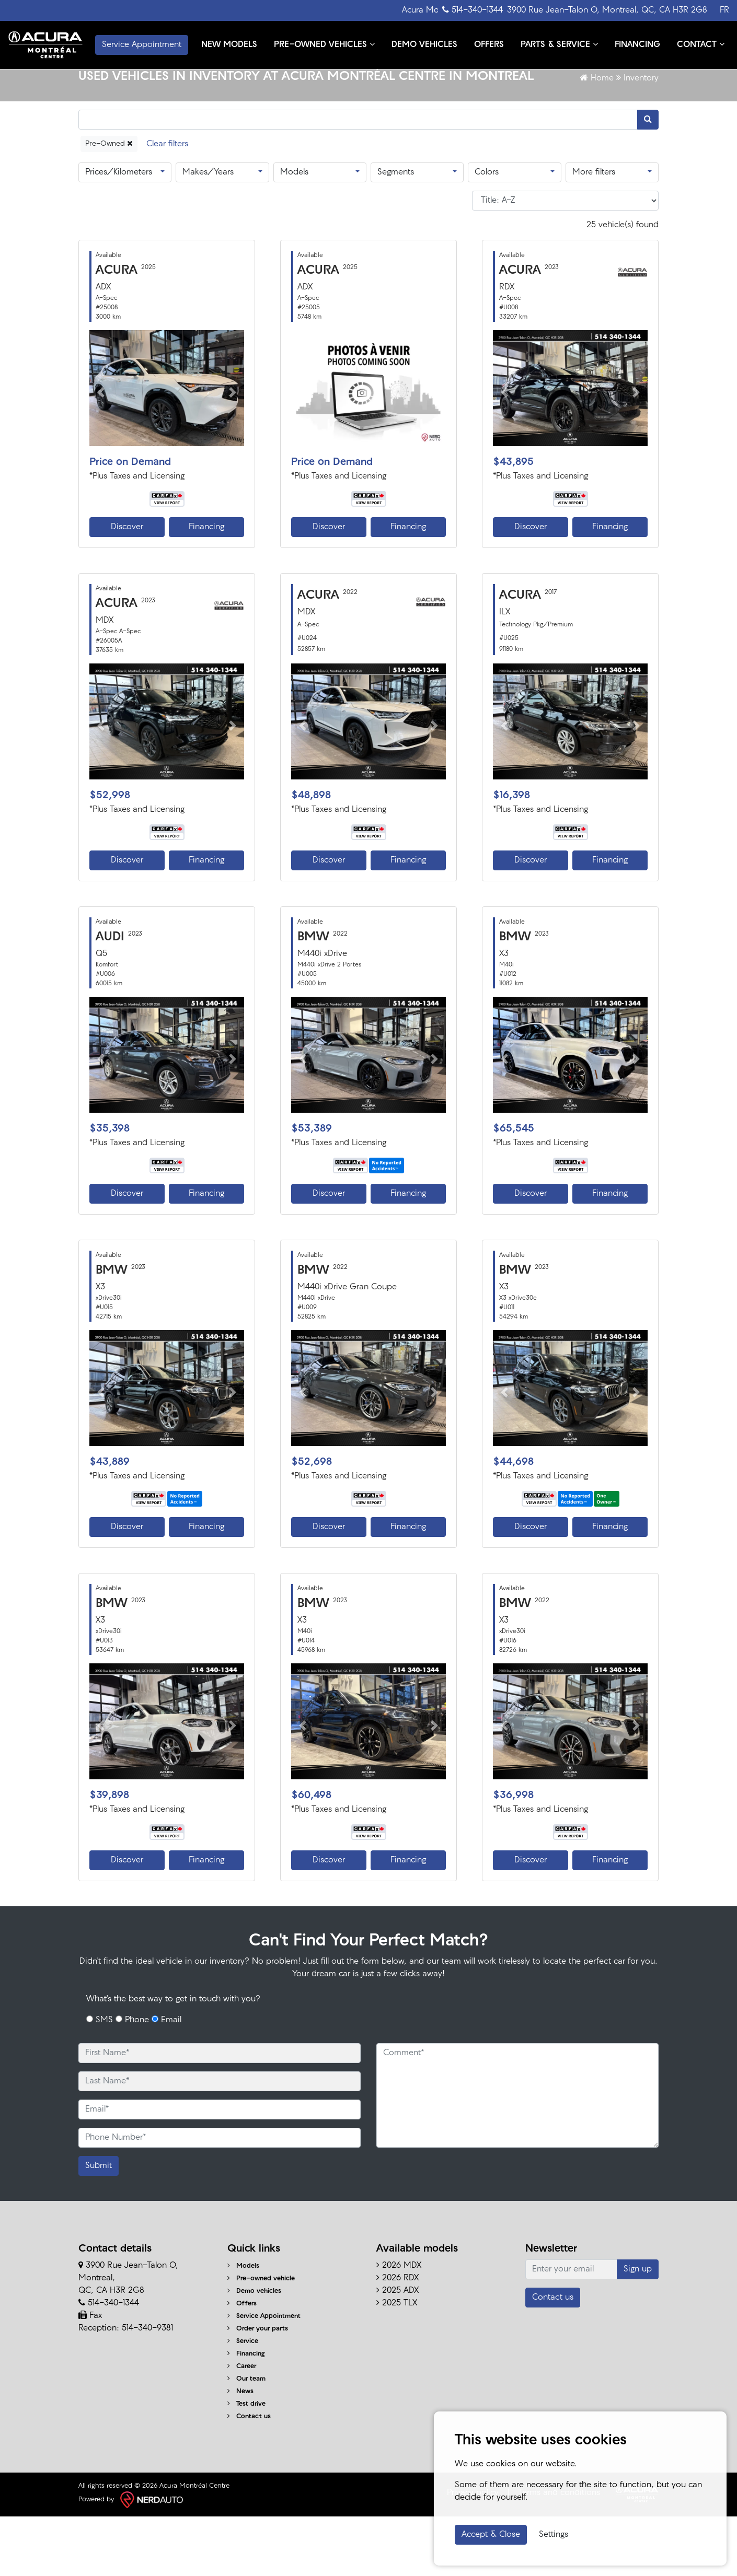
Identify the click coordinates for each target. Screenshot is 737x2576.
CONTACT (223, 53)
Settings (553, 2535)
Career (241, 2426)
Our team (246, 2438)
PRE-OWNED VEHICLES (322, 31)
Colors (487, 232)
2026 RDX (397, 2338)
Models (294, 232)
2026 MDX (398, 2326)
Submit (98, 2226)
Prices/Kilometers (118, 232)
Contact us (249, 2476)
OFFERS (487, 32)
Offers (242, 2363)
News (240, 2451)
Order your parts (257, 2388)
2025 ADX (397, 2351)
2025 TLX (396, 2363)
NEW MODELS (228, 32)
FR (724, 10)
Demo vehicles (254, 2351)
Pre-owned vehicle (261, 2338)
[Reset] (167, 203)
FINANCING (636, 32)
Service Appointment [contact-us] (141, 42)
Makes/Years (208, 232)
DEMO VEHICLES (423, 32)
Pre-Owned (109, 203)
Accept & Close (491, 2535)
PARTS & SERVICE (557, 31)
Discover (127, 586)
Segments (395, 232)
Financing (206, 586)
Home (597, 138)
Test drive (246, 2464)
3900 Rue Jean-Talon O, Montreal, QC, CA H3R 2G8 (607, 10)
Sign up (638, 2329)
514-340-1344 (472, 10)
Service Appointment (264, 2376)
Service (242, 2401)
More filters (593, 232)
